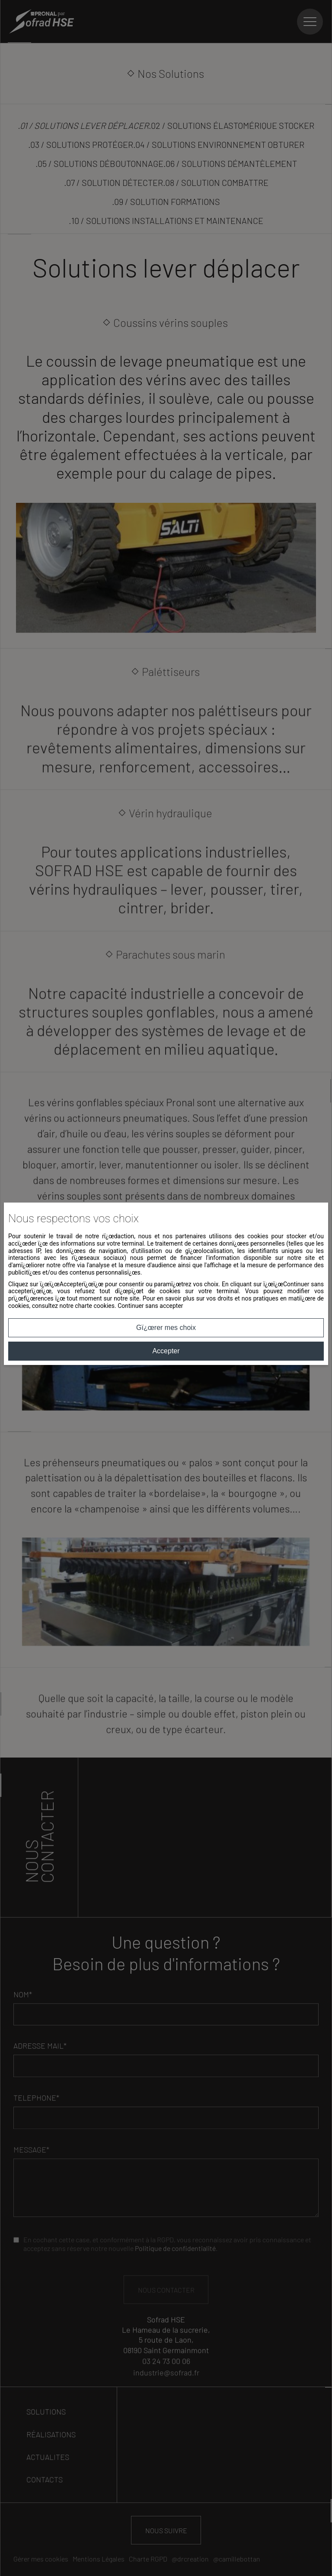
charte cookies (95, 1305)
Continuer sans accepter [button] (150, 1305)
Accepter (165, 1351)
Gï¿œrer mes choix (166, 1327)
